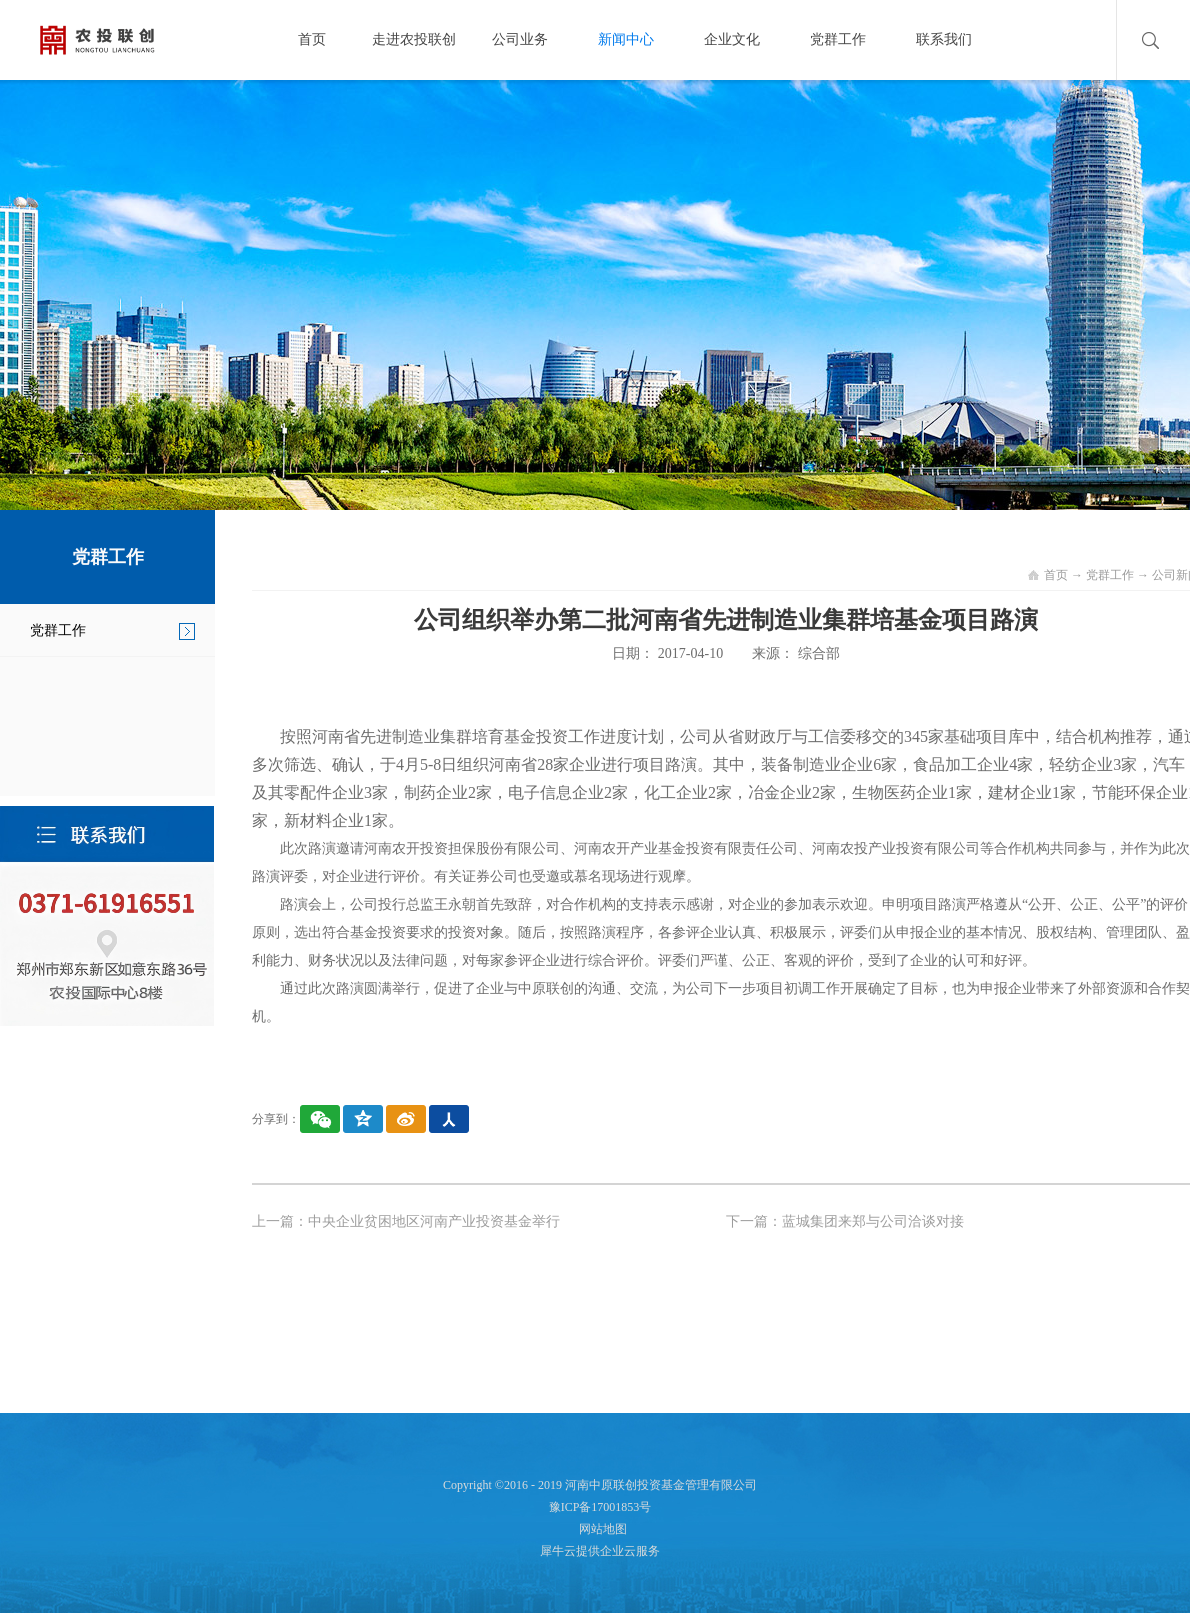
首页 (312, 39)
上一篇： (406, 1221)
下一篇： (845, 1221)
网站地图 (600, 1529)
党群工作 (1110, 575)
